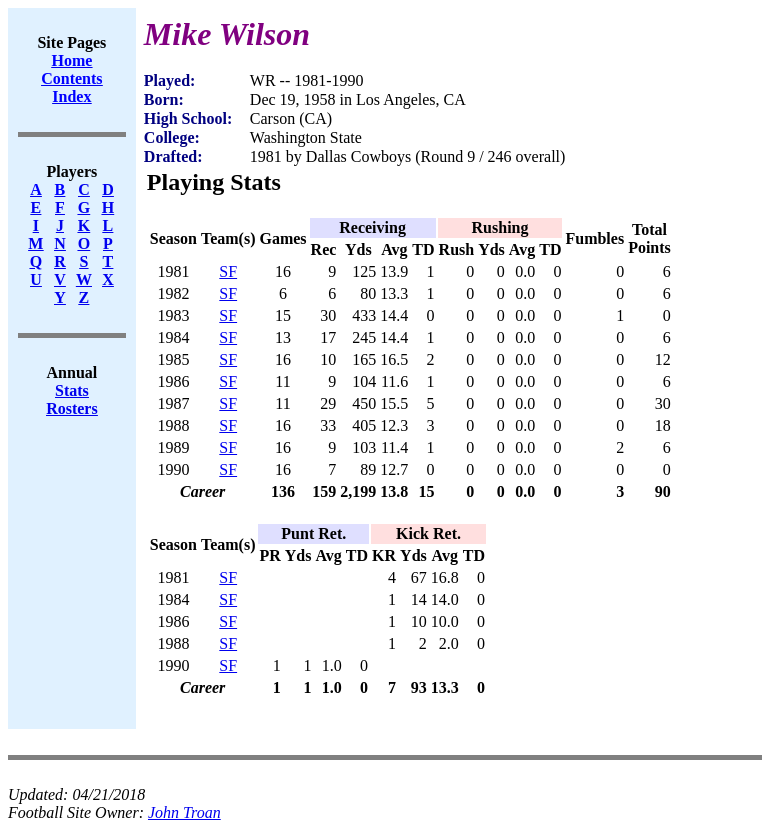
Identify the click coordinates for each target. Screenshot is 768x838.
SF (228, 271)
